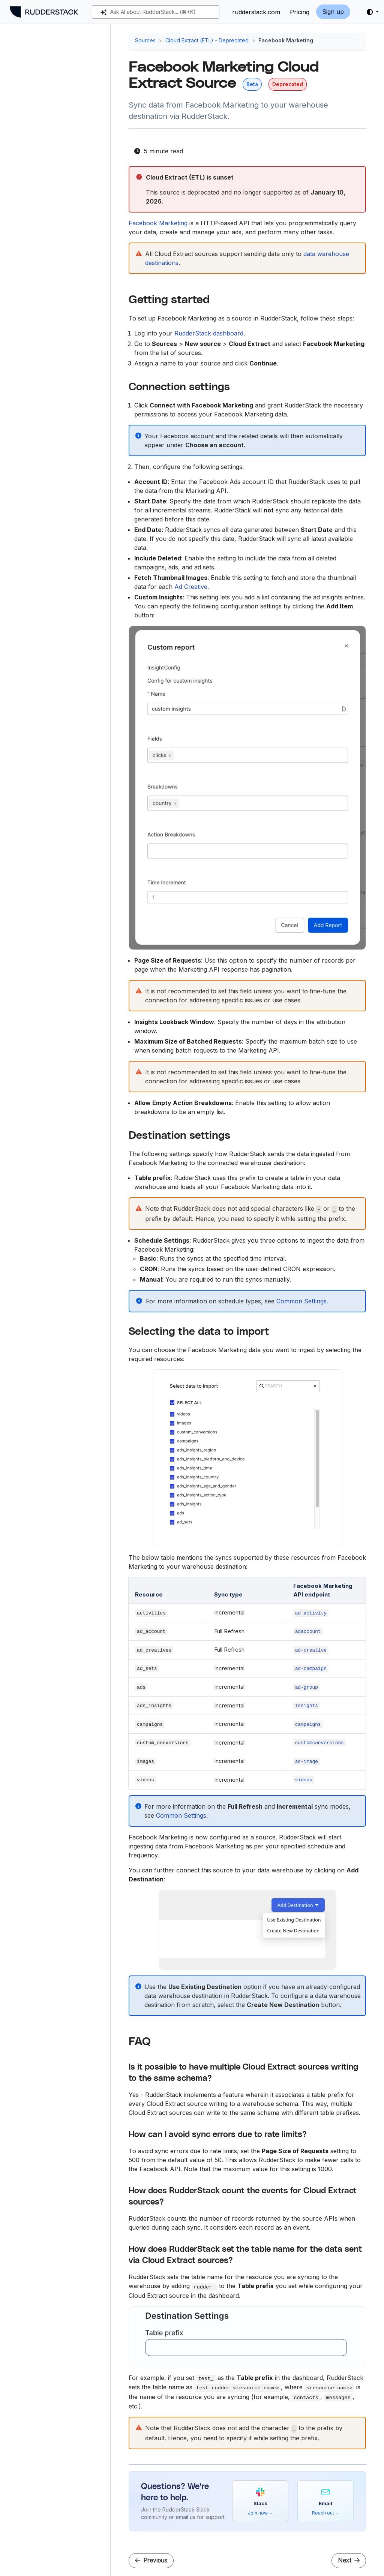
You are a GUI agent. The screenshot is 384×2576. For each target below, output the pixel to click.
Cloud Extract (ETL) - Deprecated (207, 40)
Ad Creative (190, 586)
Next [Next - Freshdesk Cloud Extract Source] (349, 2560)
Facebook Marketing (158, 223)
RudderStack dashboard (208, 333)
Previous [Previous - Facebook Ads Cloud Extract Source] (151, 2560)
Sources (145, 40)
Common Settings (301, 1301)
